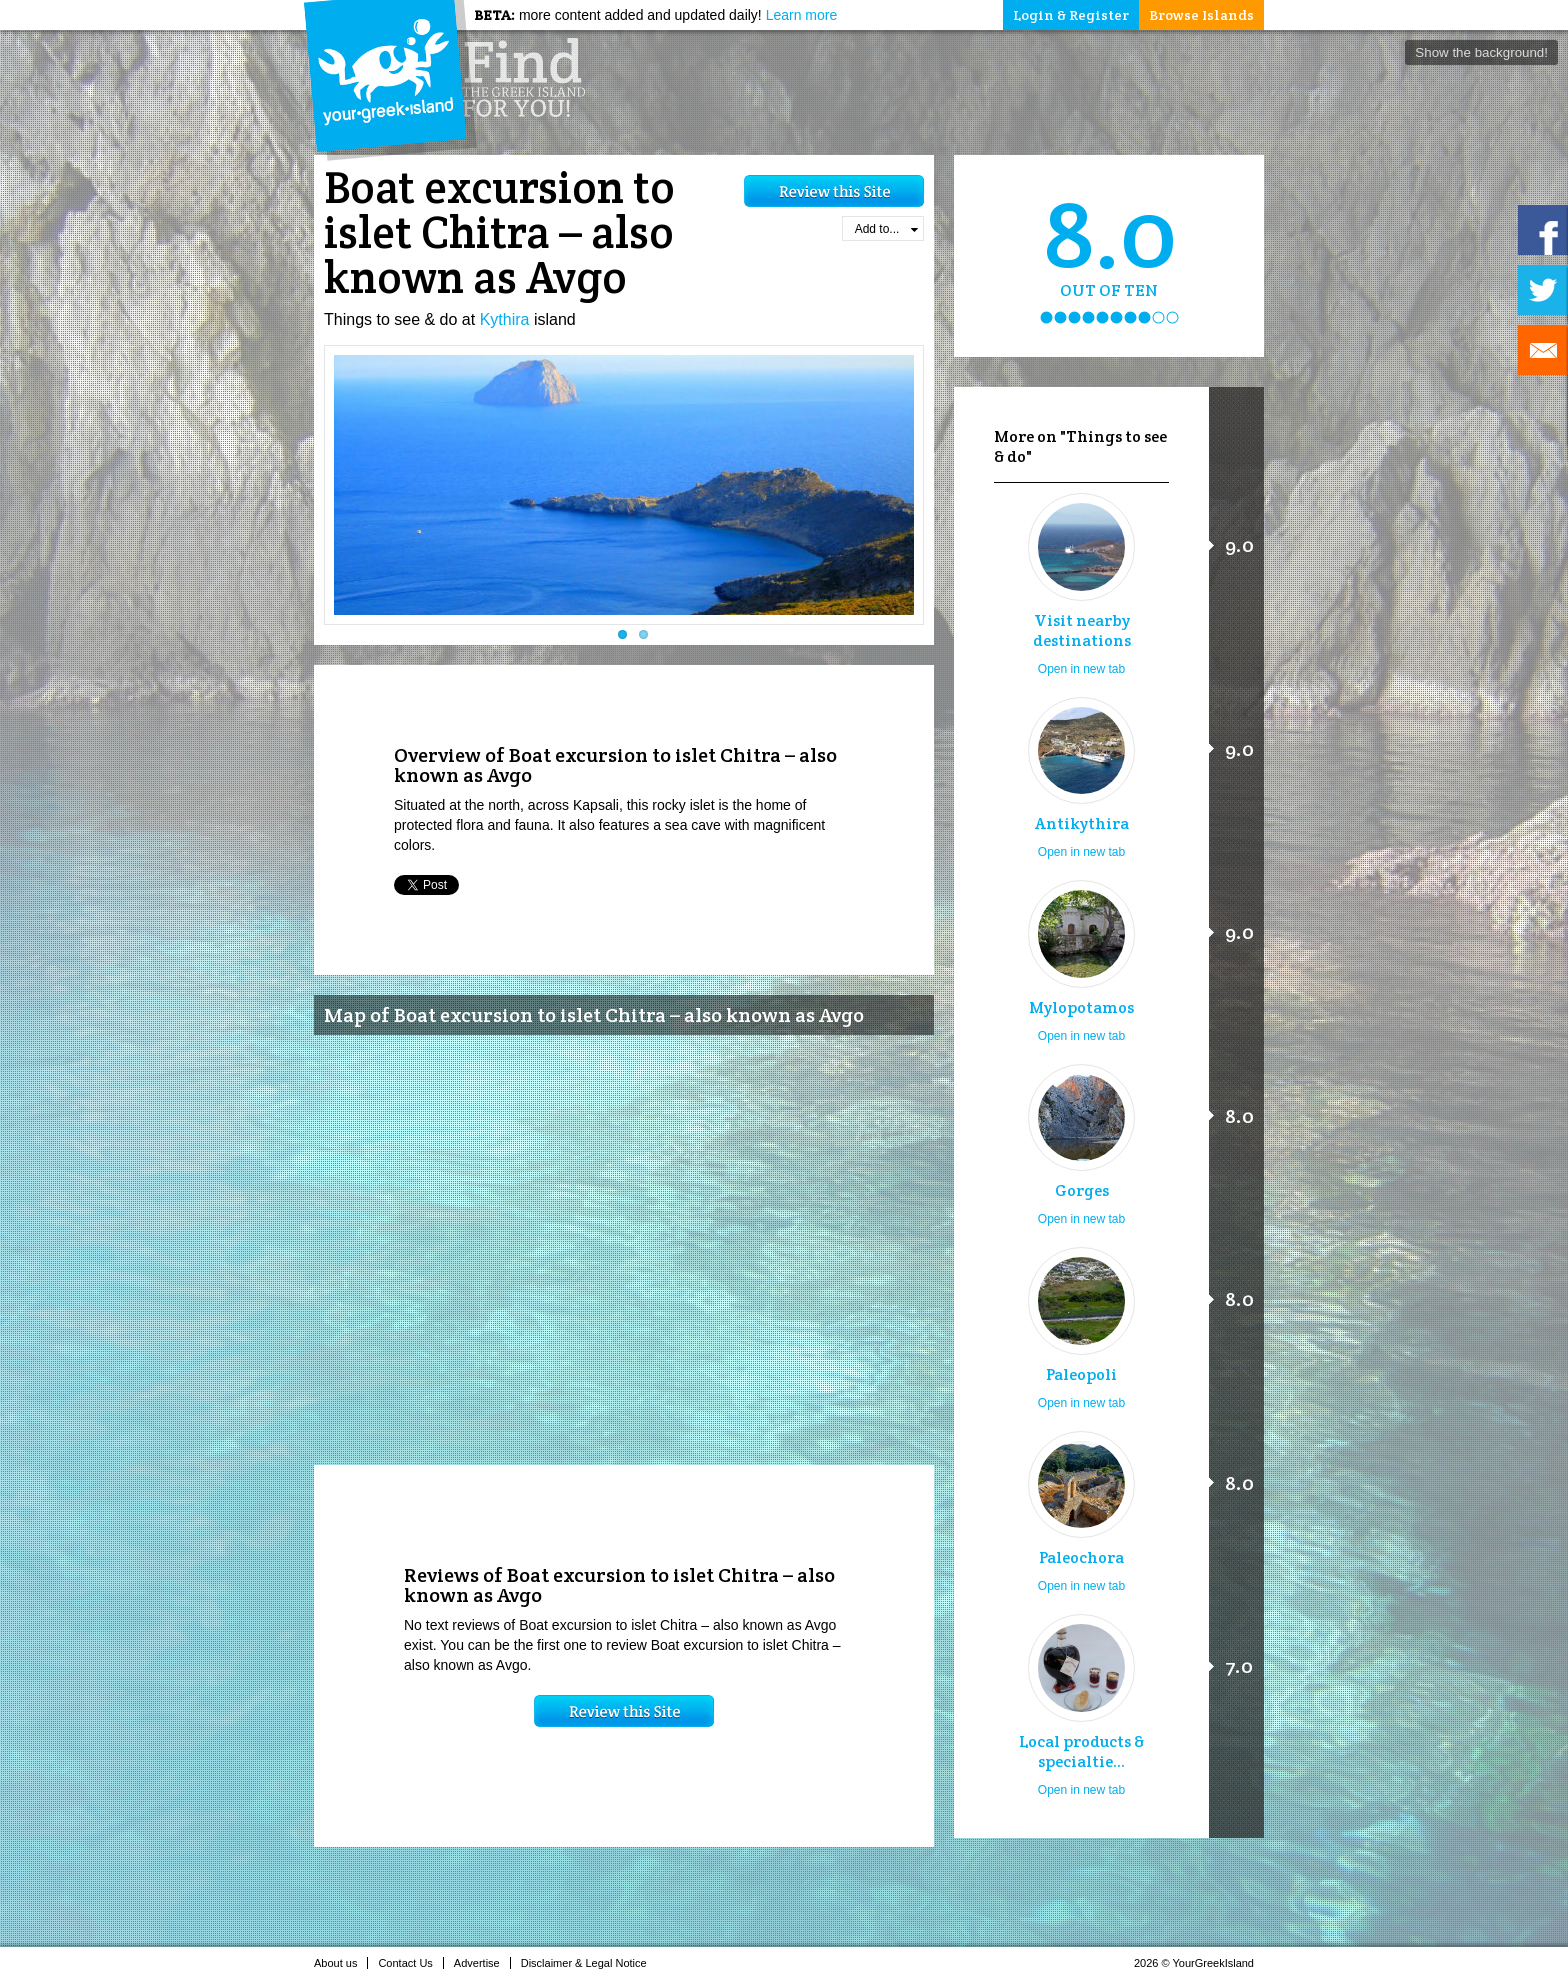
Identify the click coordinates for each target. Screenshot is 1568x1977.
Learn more (802, 15)
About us (341, 1963)
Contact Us (410, 1963)
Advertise (482, 1963)
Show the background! (1481, 52)
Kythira (505, 319)
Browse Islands (1201, 15)
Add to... (886, 229)
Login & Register (1071, 15)
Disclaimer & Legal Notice (589, 1963)
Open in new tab (1081, 669)
